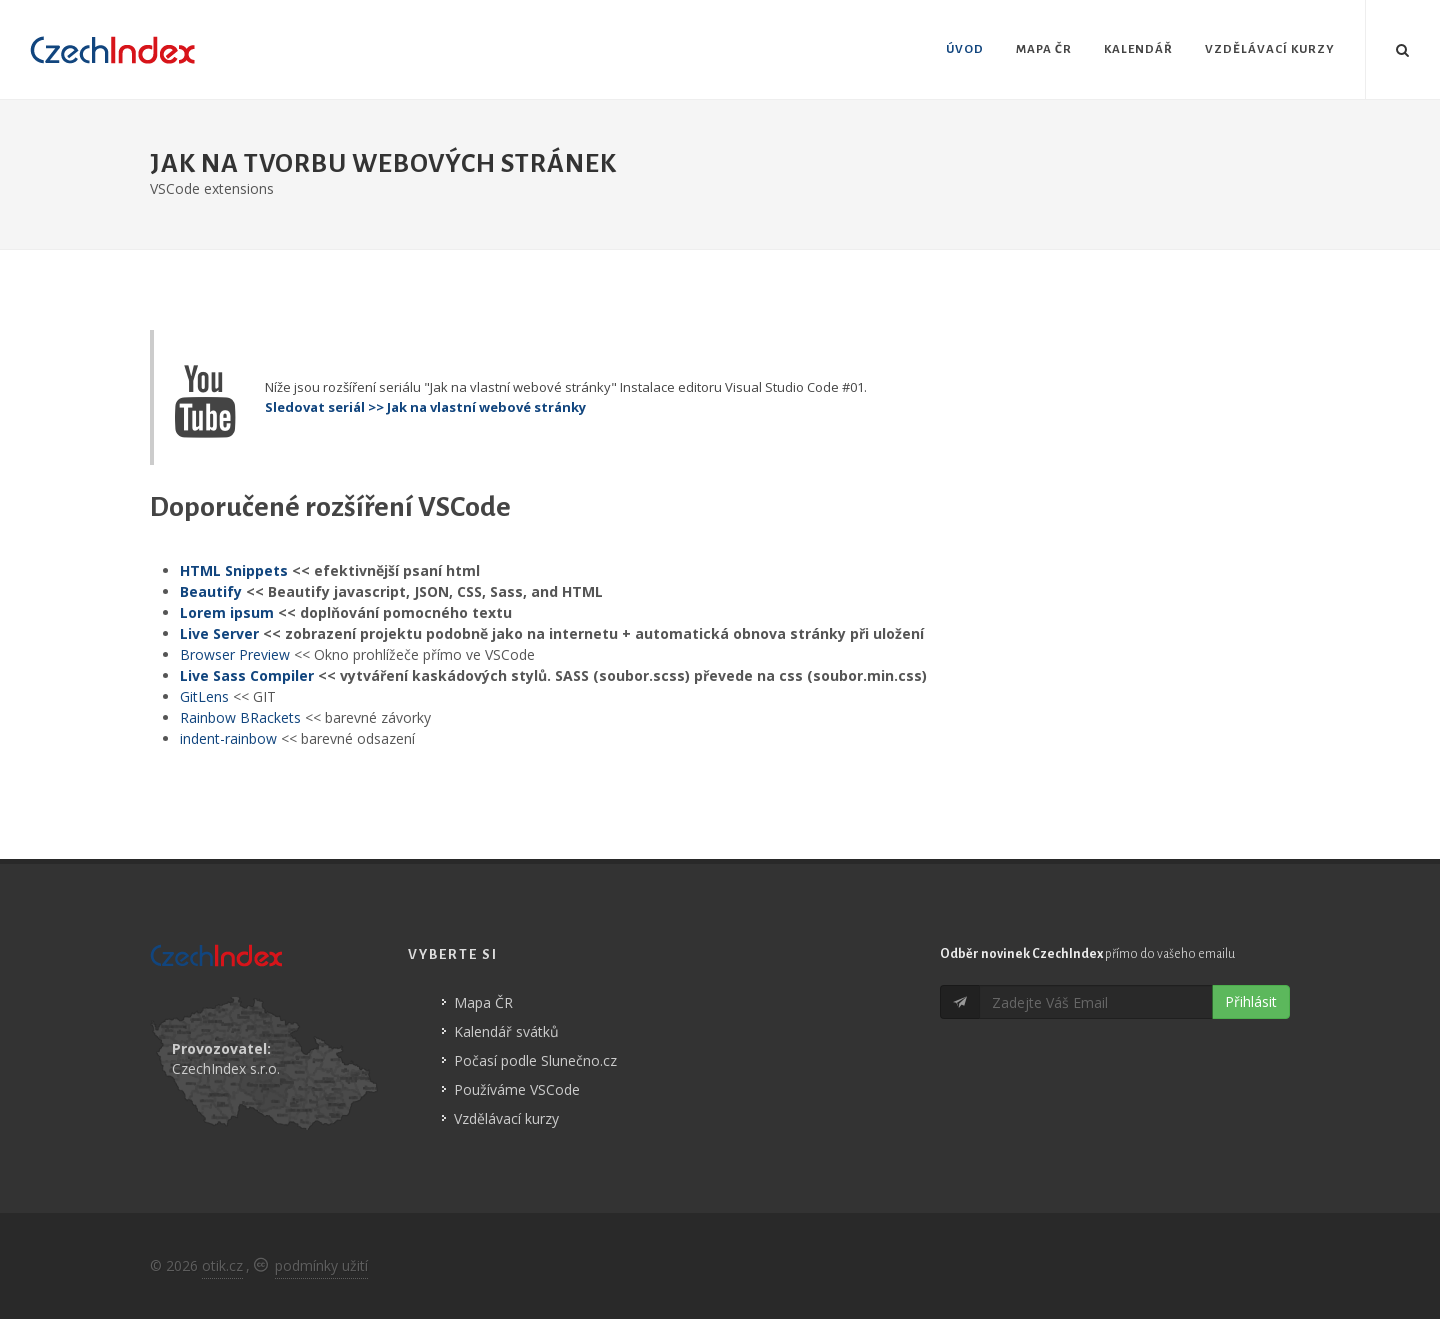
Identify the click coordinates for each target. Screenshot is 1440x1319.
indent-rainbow (228, 738)
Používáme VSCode (517, 1089)
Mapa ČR (483, 1002)
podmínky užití (321, 1265)
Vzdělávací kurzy (506, 1118)
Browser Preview (235, 654)
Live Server (219, 633)
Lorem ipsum (227, 612)
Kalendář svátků (506, 1031)
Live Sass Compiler (247, 675)
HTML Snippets (234, 570)
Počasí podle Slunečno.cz (535, 1060)
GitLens (204, 696)
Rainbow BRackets (240, 717)
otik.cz (222, 1265)
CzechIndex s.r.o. (226, 1068)
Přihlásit (1251, 1001)
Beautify (211, 591)
